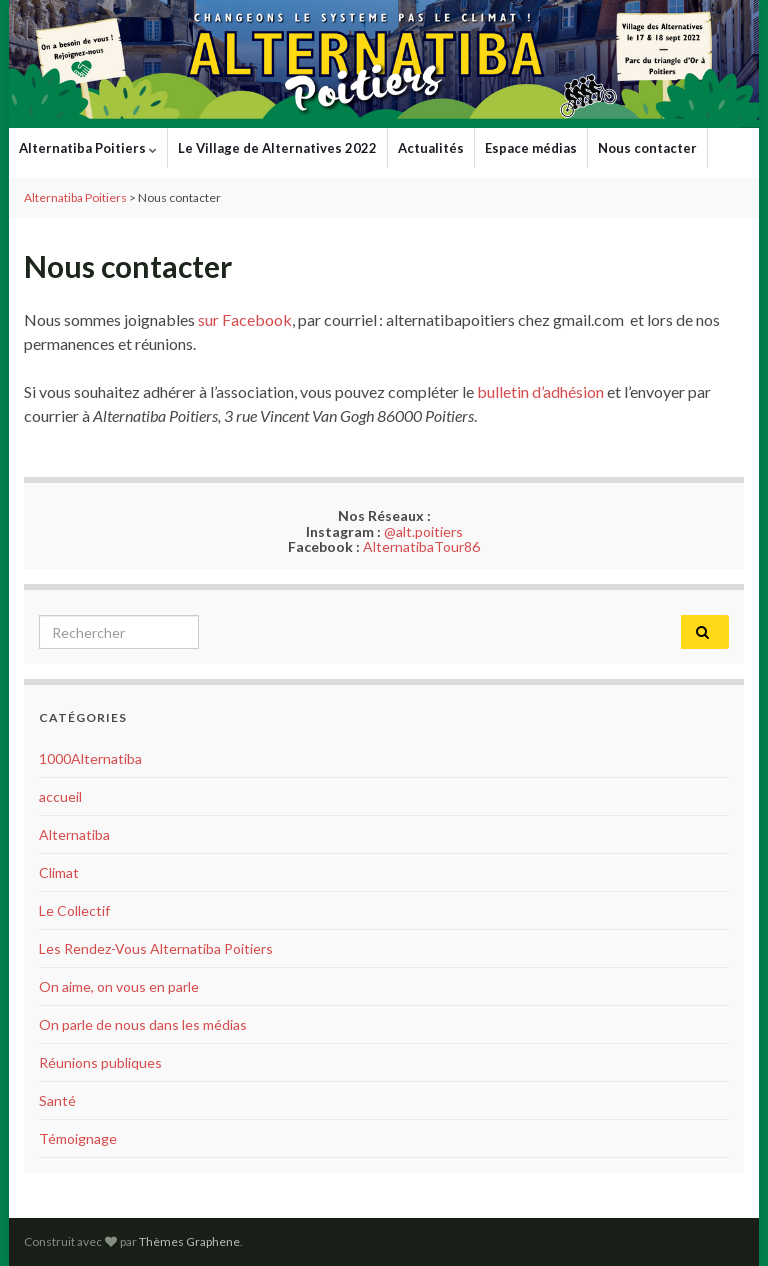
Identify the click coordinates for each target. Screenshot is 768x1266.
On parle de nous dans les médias (143, 1024)
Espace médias (531, 148)
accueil (60, 796)
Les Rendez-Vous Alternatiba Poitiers (156, 948)
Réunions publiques (100, 1062)
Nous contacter (647, 148)
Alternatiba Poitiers (88, 148)
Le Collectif (74, 910)
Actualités (431, 148)
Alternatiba (74, 834)
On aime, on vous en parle (119, 986)
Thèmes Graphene (189, 1241)
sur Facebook (245, 319)
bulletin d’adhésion (540, 391)
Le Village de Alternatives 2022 (277, 148)
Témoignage (78, 1138)
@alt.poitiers (423, 531)
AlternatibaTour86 (421, 546)
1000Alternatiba (90, 758)
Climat (59, 872)
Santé (57, 1100)
